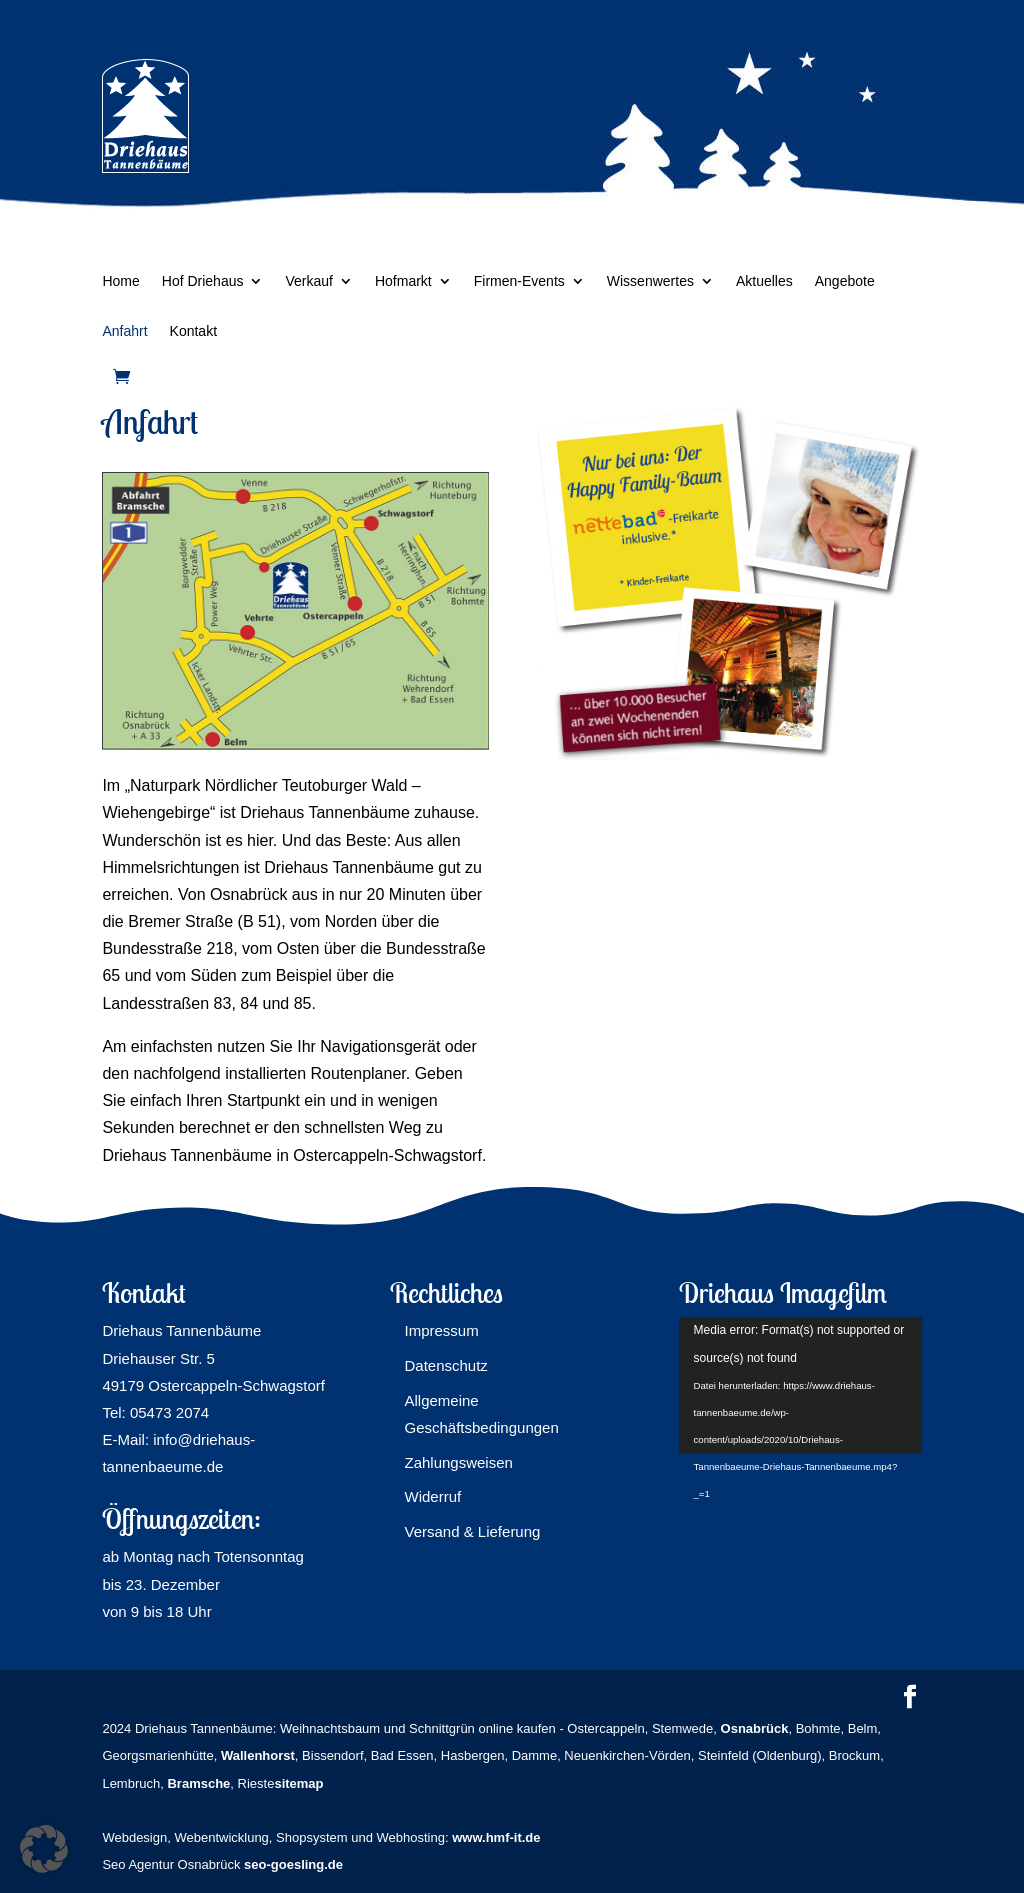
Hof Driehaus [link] (203, 281)
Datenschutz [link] (445, 1365)
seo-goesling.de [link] (293, 1864)
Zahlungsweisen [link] (458, 1462)
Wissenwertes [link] (650, 281)
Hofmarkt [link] (403, 281)
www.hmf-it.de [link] (496, 1837)
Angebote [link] (845, 281)
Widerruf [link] (432, 1496)
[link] (121, 376)
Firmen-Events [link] (519, 281)
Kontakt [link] (193, 331)
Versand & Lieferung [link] (472, 1531)
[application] (800, 1385)
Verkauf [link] (308, 281)
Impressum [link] (441, 1330)
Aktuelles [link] (764, 281)
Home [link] (120, 281)
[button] (910, 1698)
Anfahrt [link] (124, 331)
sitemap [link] (298, 1783)
